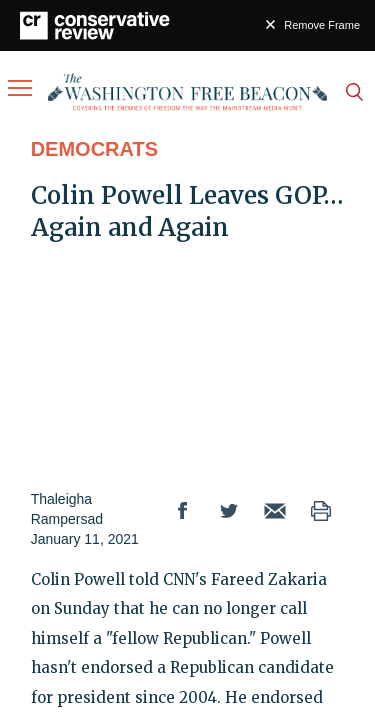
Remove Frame (322, 25)
